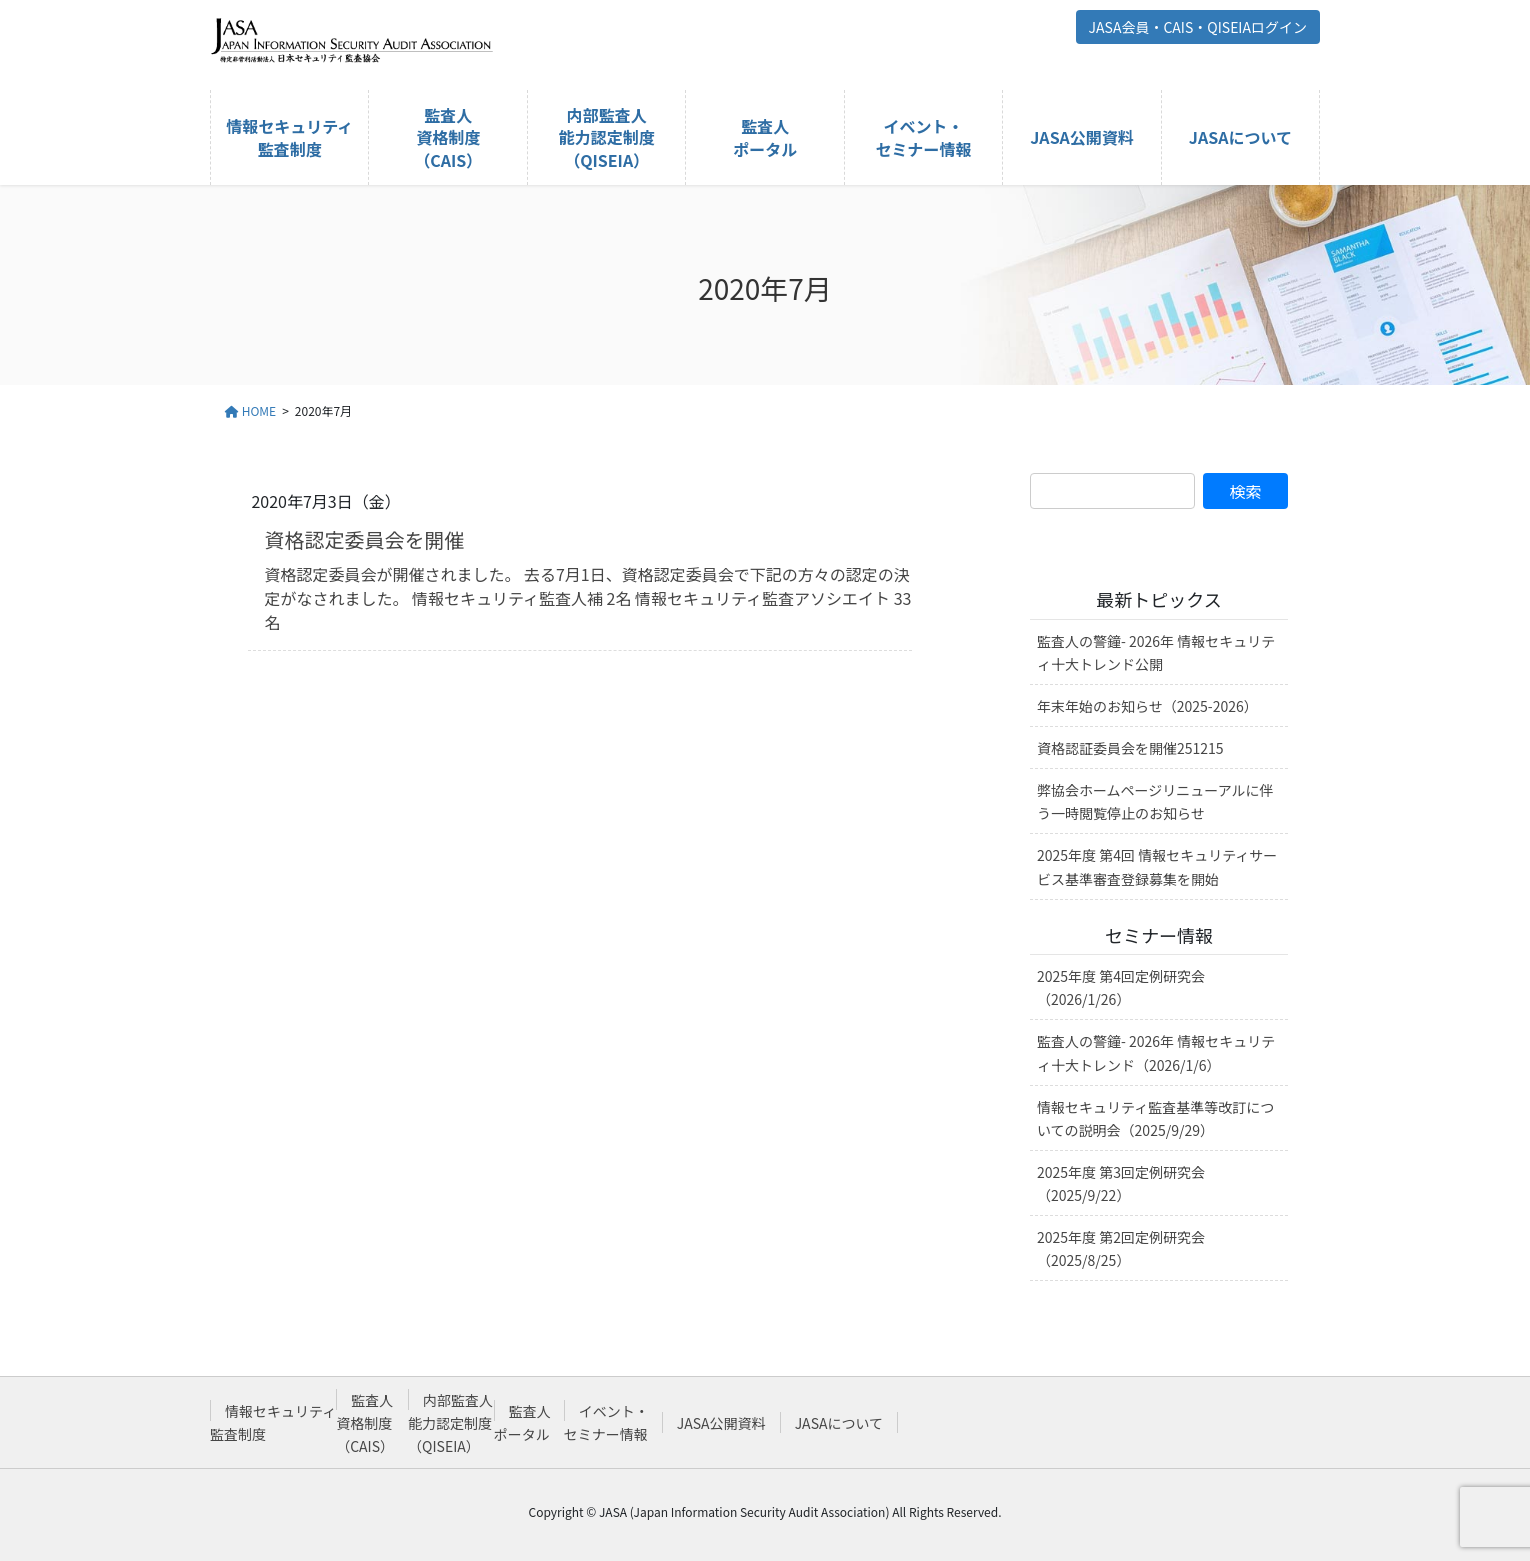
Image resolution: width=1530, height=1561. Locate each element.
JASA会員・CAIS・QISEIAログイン (1198, 27)
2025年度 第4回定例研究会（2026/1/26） (1121, 987)
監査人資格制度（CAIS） (365, 1423)
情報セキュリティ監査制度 (273, 1422)
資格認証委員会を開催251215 (1130, 748)
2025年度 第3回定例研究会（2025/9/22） (1121, 1183)
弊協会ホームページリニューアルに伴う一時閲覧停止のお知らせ (1155, 801)
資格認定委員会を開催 (364, 539)
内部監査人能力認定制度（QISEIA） (450, 1423)
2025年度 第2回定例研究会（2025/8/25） (1121, 1248)
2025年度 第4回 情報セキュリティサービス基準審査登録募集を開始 (1157, 866)
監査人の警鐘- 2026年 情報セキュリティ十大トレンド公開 (1156, 652)
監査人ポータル (522, 1422)
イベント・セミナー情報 (606, 1422)
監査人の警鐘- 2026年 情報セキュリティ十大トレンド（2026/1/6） (1156, 1052)
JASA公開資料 (721, 1423)
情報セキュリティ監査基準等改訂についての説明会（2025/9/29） (1155, 1118)
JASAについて (839, 1423)
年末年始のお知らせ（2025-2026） (1147, 706)
